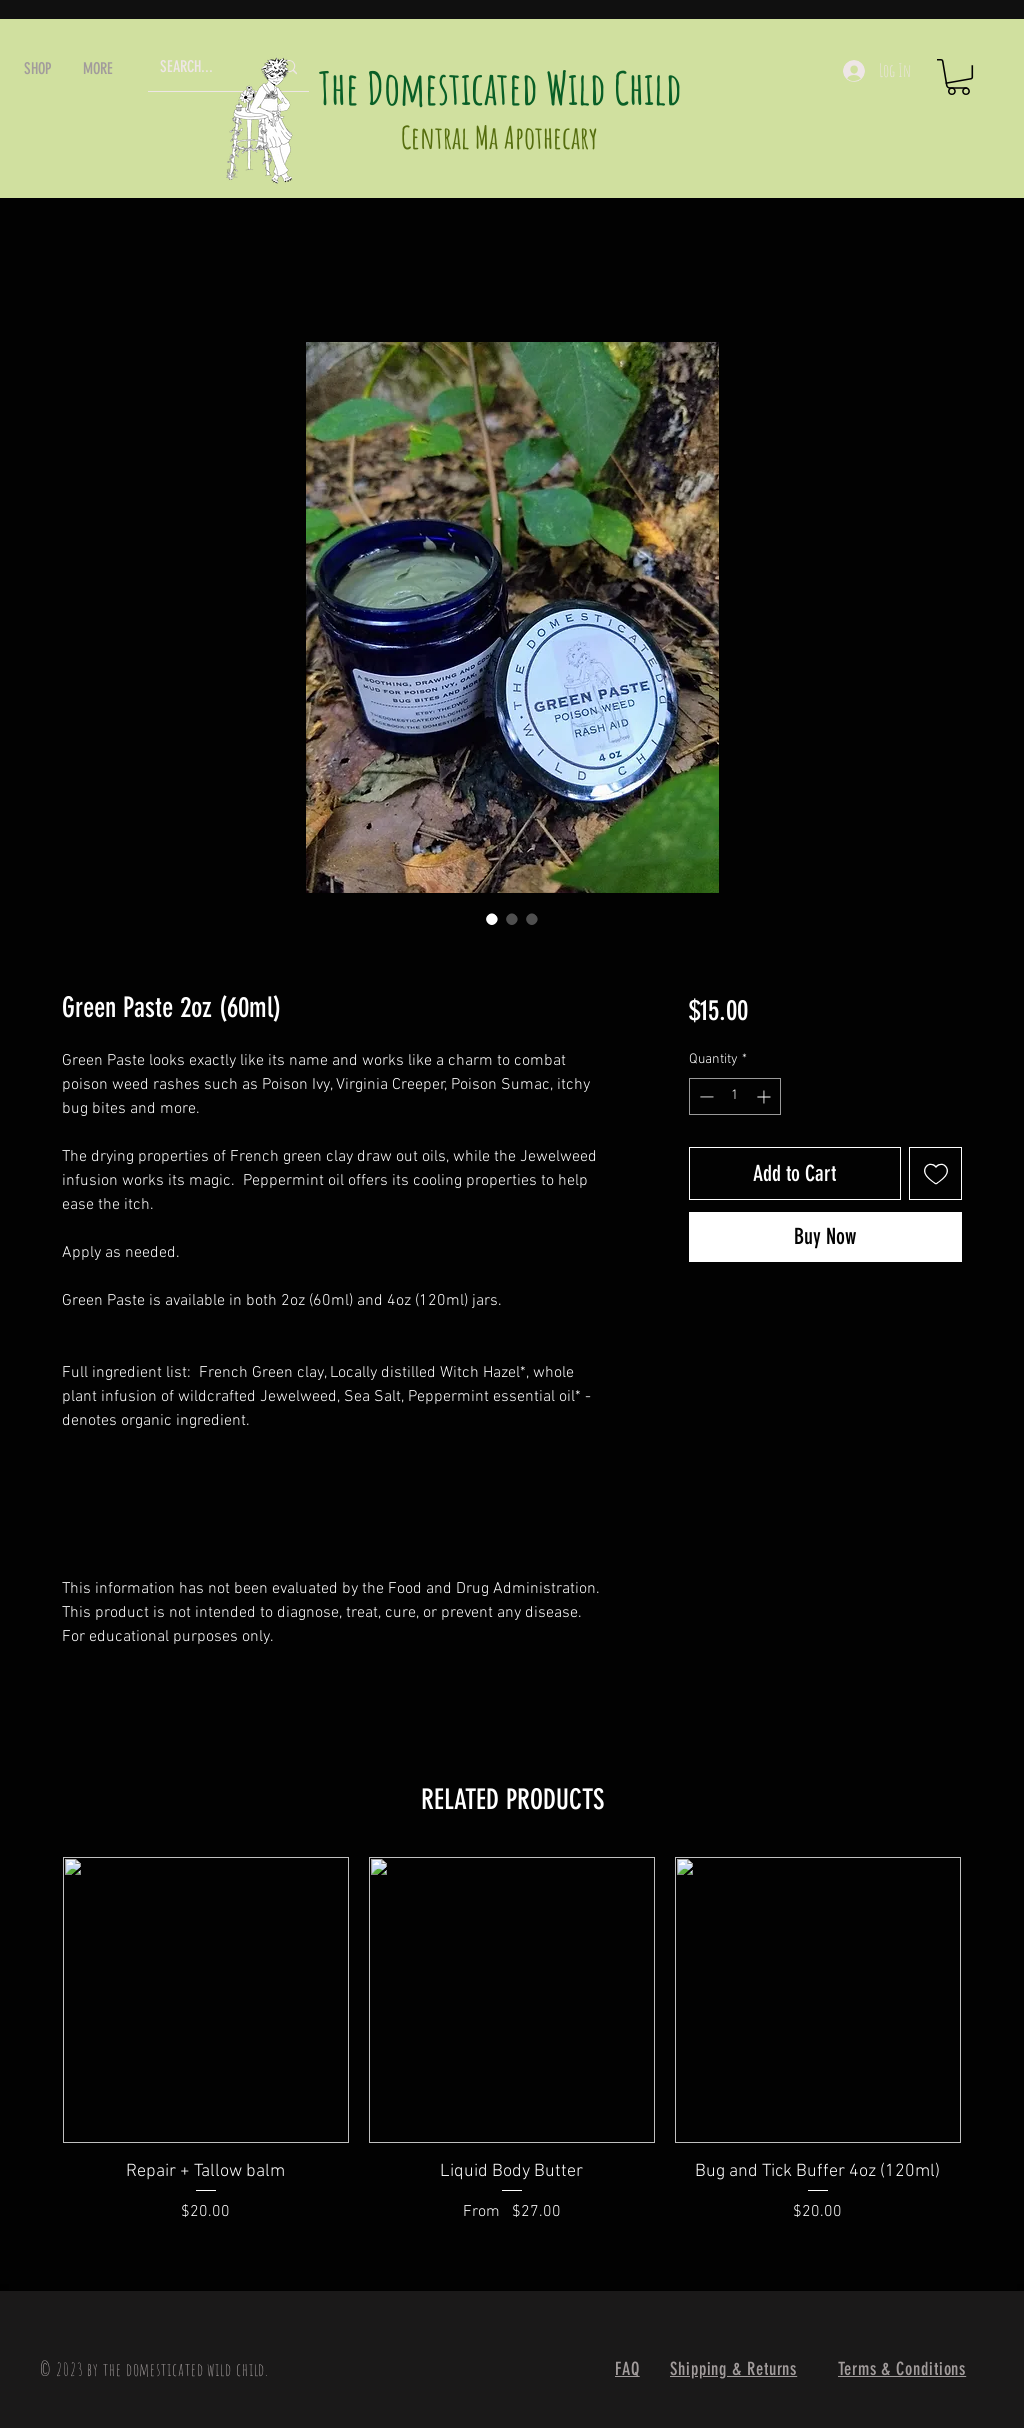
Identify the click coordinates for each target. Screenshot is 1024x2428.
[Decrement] (704, 1096)
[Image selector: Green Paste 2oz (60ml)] (492, 919)
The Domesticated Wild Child (500, 87)
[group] (512, 2053)
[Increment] (765, 1096)
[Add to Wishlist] (935, 1173)
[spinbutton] (735, 1096)
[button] (38, 68)
